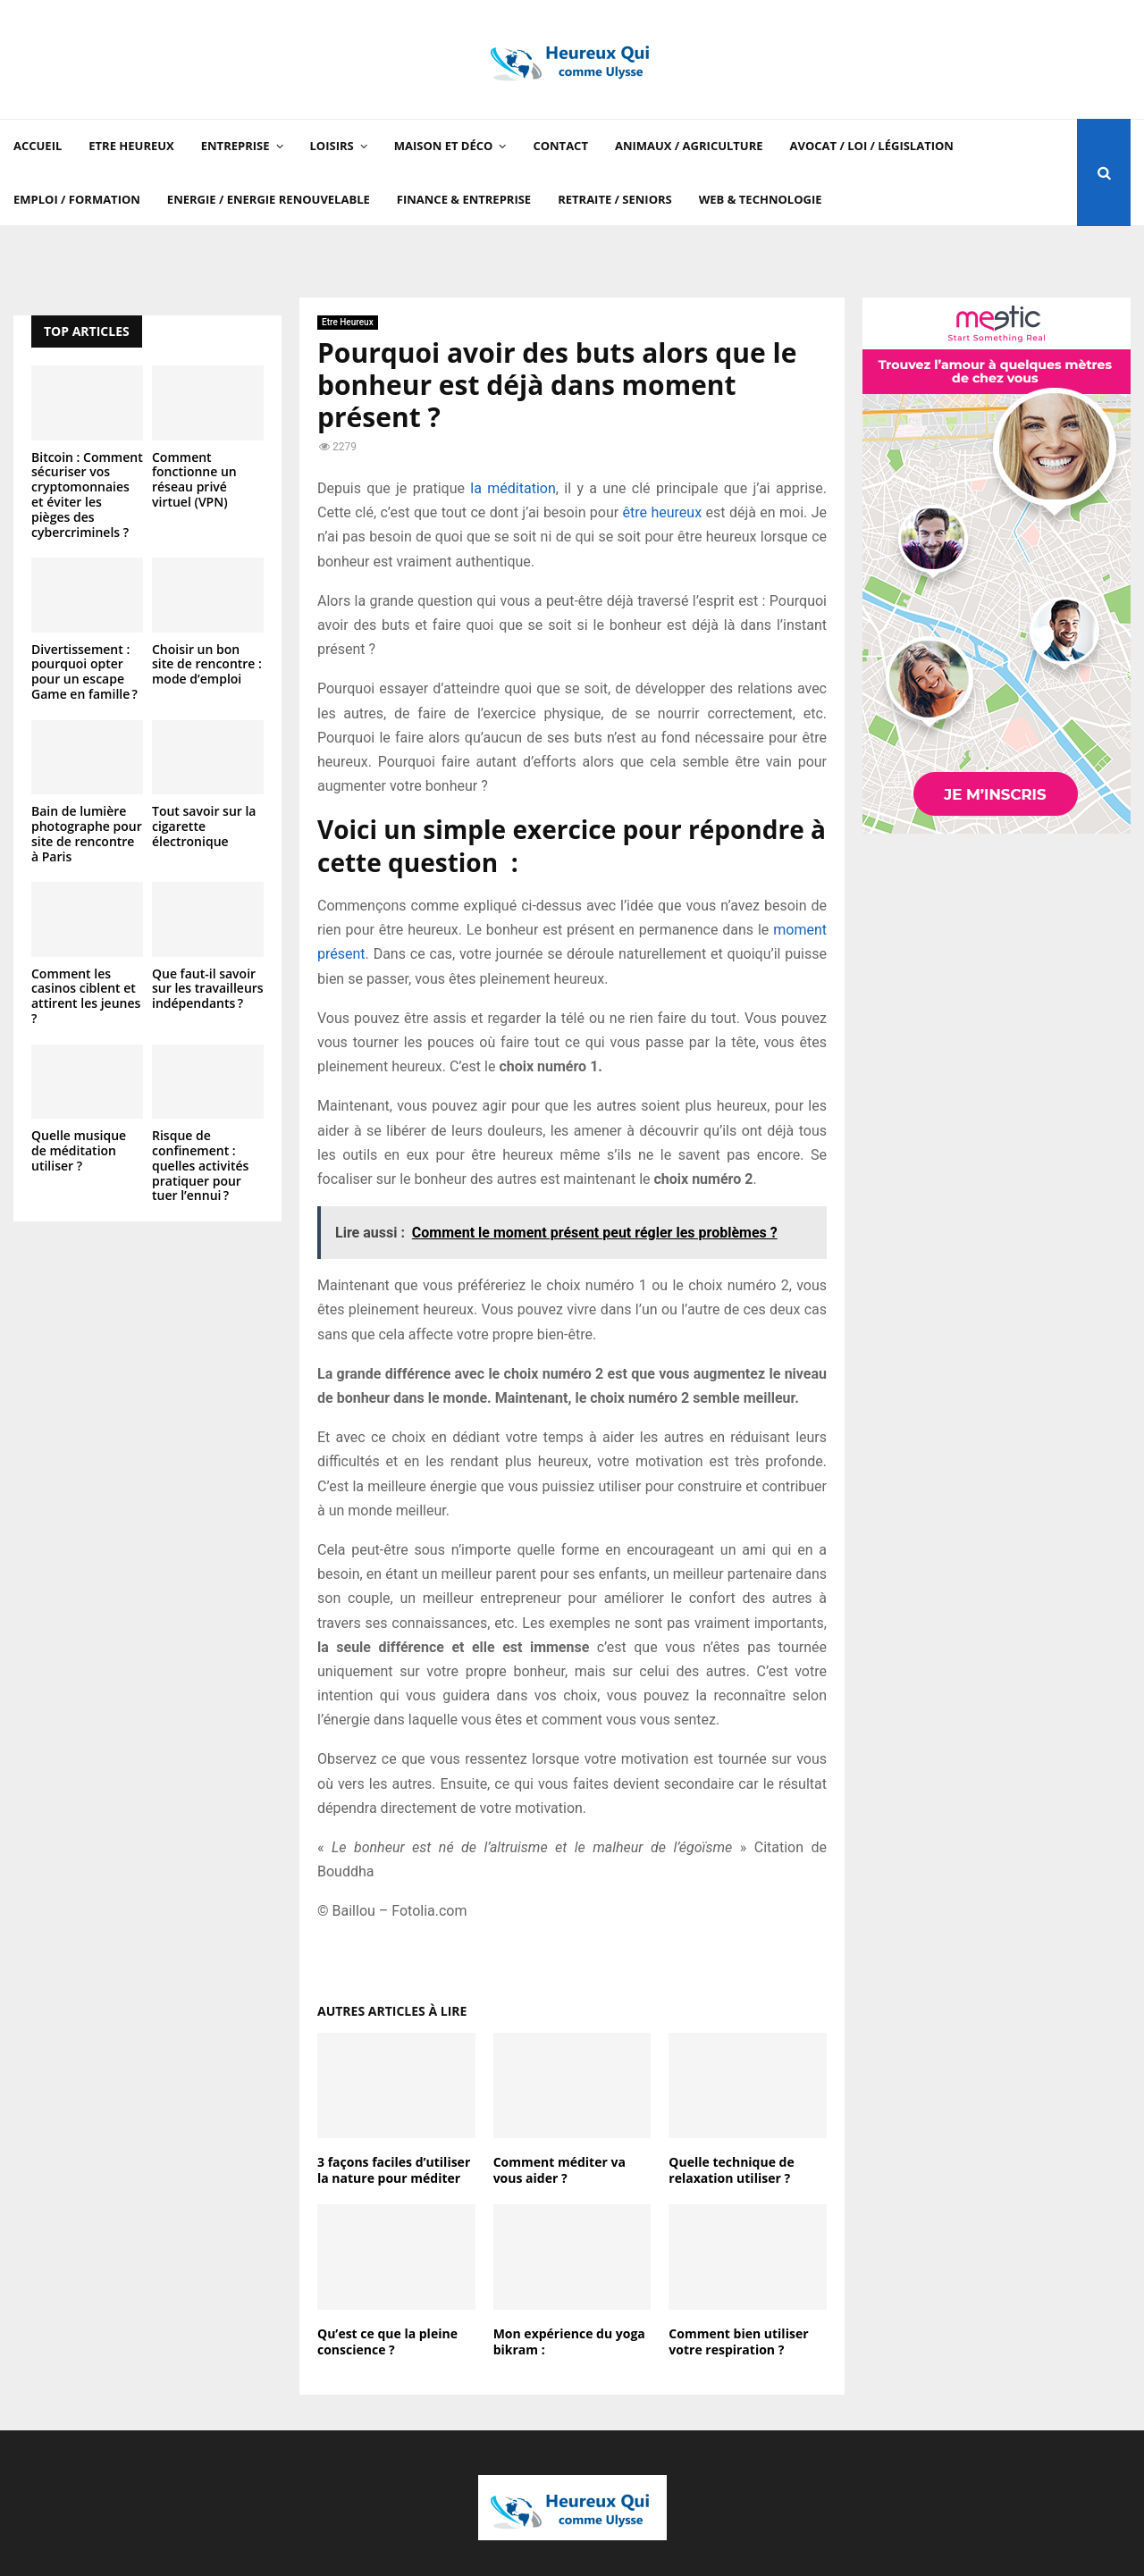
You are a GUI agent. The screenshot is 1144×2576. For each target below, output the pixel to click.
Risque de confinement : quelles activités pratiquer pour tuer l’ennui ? (200, 1165)
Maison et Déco (443, 146)
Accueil (37, 146)
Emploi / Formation (76, 199)
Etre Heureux (130, 146)
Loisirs (332, 146)
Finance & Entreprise (464, 199)
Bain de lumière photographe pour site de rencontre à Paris (86, 833)
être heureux (662, 512)
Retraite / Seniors (615, 199)
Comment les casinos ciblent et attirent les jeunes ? (85, 996)
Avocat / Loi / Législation (872, 146)
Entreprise (235, 146)
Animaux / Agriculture (689, 146)
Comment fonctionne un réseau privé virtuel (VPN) (194, 479)
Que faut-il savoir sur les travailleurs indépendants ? (208, 988)
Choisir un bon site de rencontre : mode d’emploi (207, 664)
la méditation (512, 488)
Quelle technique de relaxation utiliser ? (731, 2169)
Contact (560, 146)
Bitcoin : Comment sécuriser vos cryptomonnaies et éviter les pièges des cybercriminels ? (87, 495)
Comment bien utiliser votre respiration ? (738, 2341)
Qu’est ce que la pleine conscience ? (387, 2341)
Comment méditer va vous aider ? (559, 2169)
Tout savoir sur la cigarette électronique (204, 826)
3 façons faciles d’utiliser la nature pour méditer (393, 2169)
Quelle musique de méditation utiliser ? (78, 1150)
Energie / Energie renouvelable (268, 199)
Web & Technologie (760, 199)
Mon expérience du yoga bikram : (569, 2341)
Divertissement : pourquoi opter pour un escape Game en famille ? (84, 671)
